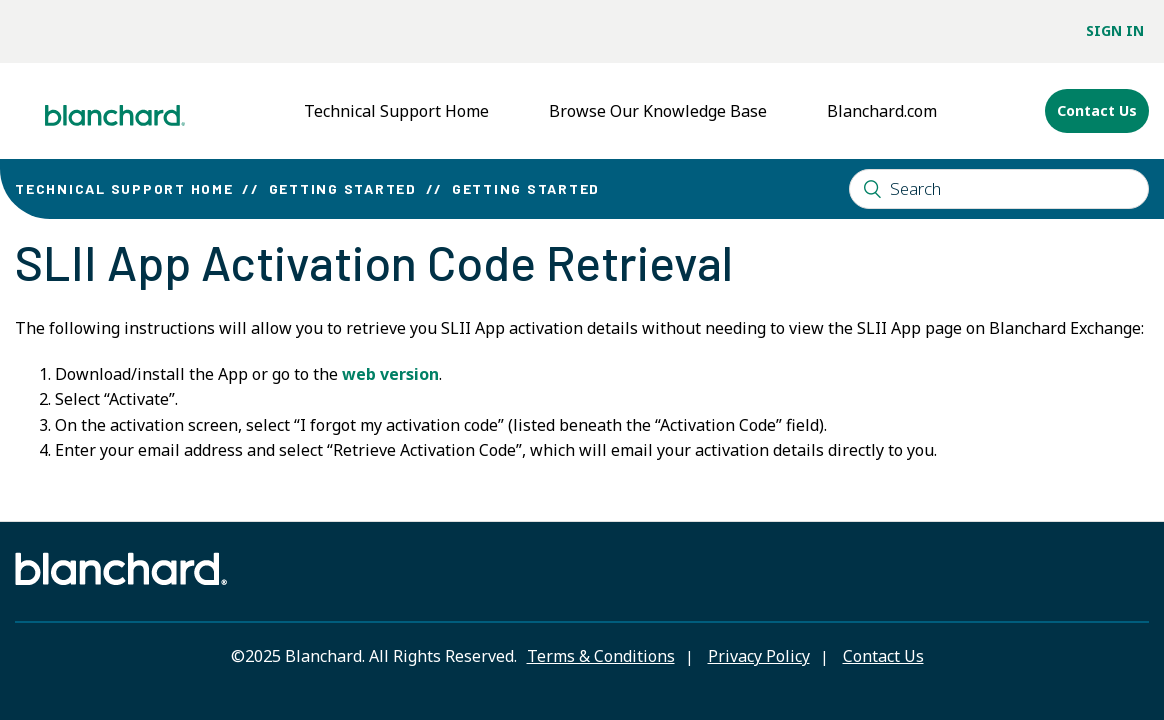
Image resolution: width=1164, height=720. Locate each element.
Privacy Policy (759, 656)
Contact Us (1097, 110)
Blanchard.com (882, 111)
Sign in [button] (1115, 30)
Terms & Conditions (601, 656)
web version (390, 374)
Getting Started (343, 188)
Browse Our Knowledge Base (658, 111)
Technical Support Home (396, 111)
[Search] (999, 189)
